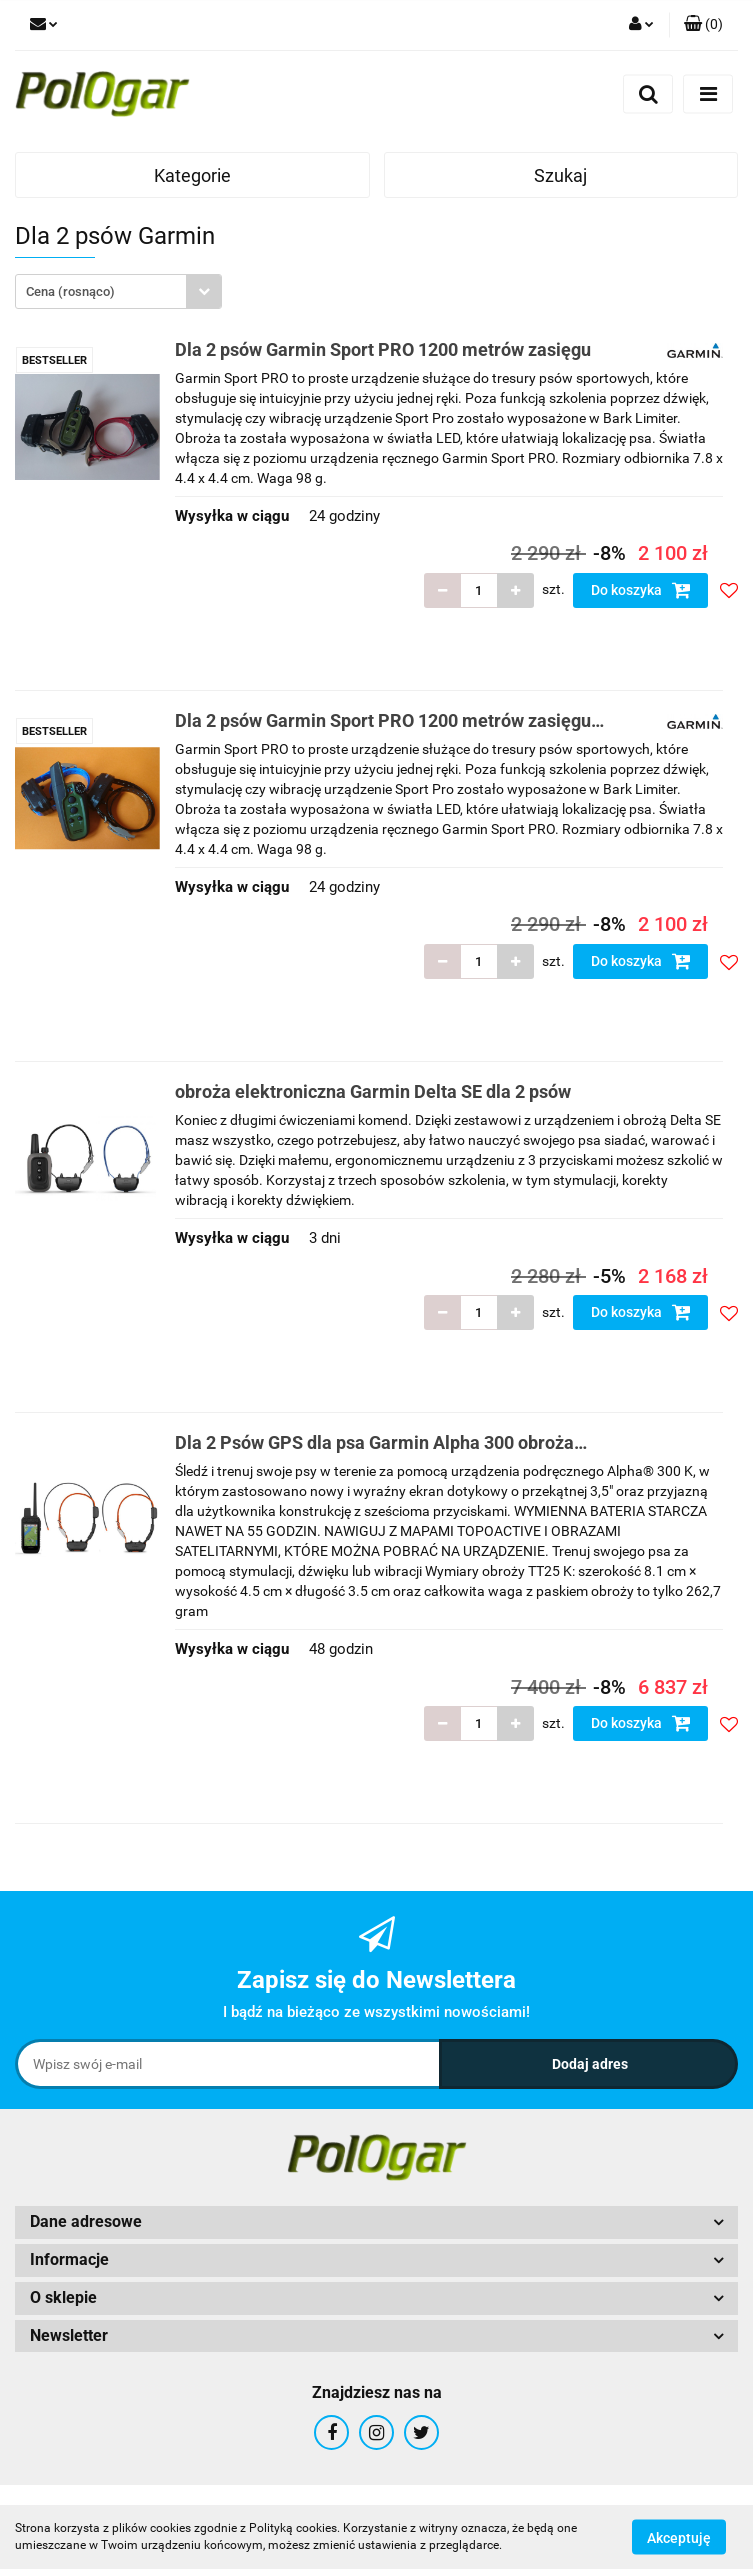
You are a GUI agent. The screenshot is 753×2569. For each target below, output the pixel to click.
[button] (703, 25)
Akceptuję (679, 2537)
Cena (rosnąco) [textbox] (70, 291)
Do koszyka (641, 590)
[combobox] (118, 291)
